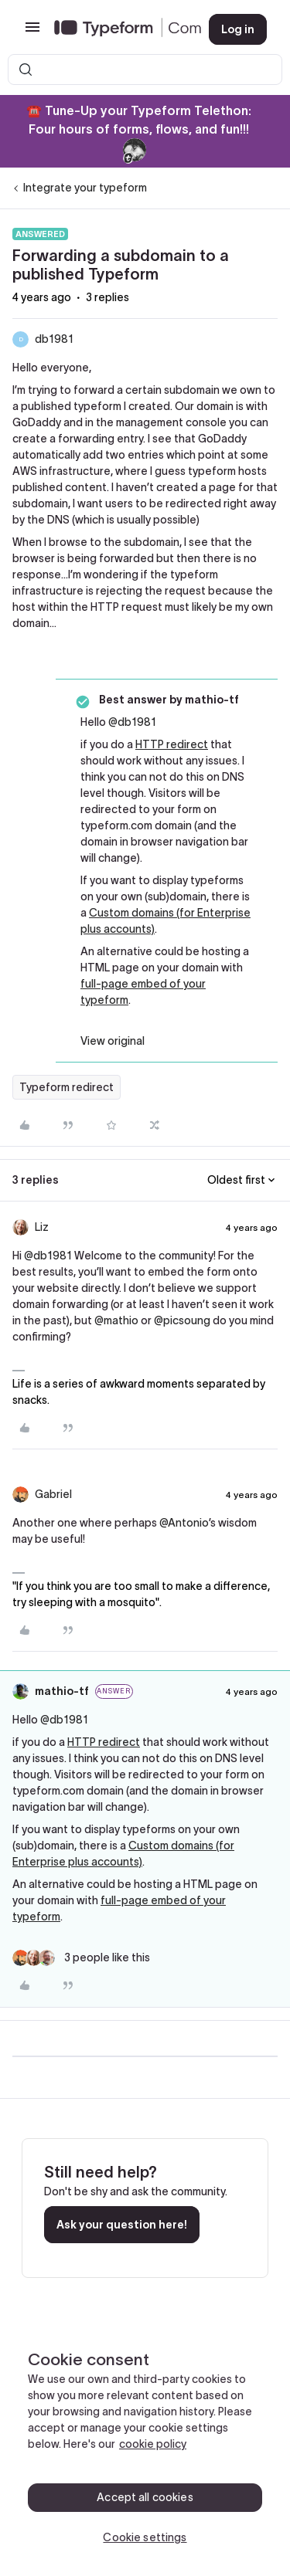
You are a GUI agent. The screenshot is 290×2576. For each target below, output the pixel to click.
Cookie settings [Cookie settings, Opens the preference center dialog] (144, 2537)
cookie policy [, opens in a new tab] (152, 2444)
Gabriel (53, 1494)
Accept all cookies (145, 2497)
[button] (32, 32)
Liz (42, 1227)
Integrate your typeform (85, 187)
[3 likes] (81, 1958)
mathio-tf (62, 1691)
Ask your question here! (121, 2224)
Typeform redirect (66, 1087)
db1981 (54, 339)
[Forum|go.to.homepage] (119, 29)
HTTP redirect (171, 744)
